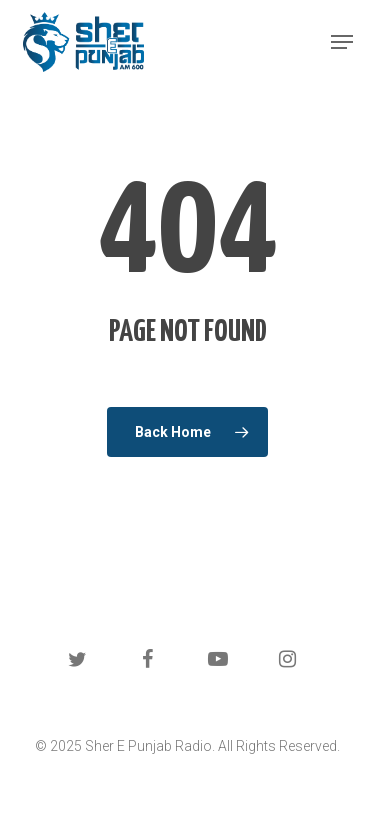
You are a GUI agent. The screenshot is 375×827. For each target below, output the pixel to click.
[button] (342, 42)
